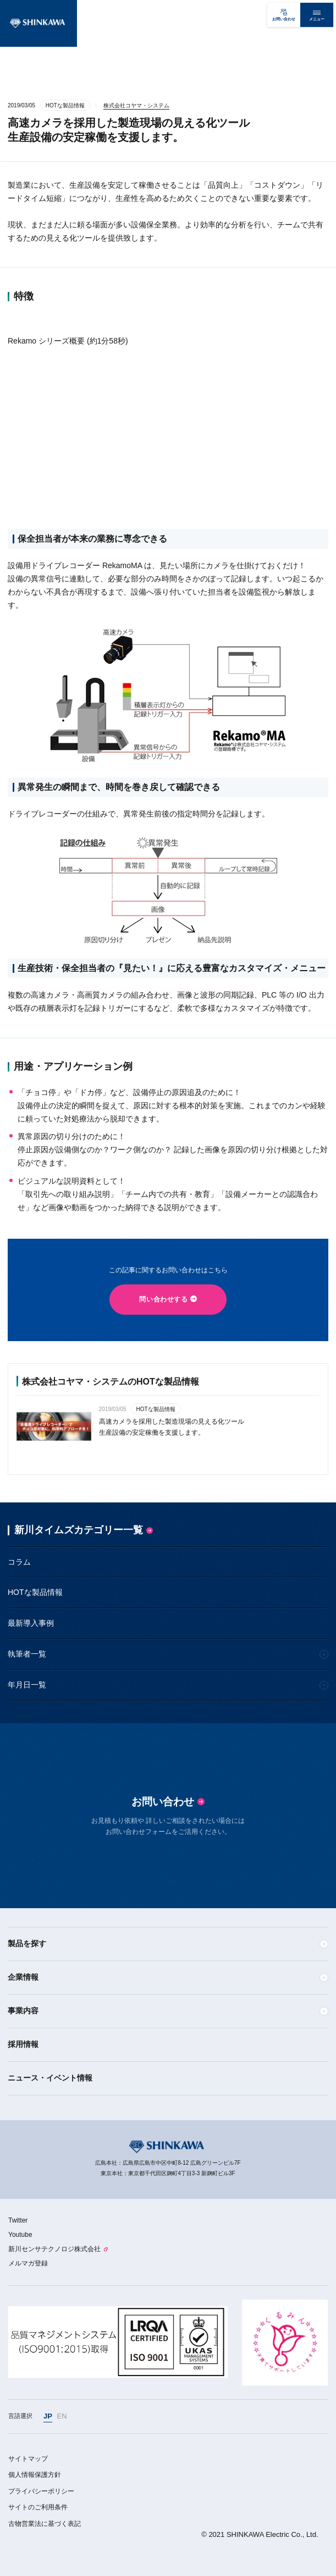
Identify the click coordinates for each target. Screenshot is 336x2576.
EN (62, 2416)
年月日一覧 (27, 1684)
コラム (19, 1561)
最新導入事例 (31, 1623)
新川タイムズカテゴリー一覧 (78, 1529)
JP (47, 2416)
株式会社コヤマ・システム (136, 105)
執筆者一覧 (27, 1653)
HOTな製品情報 (35, 1592)
